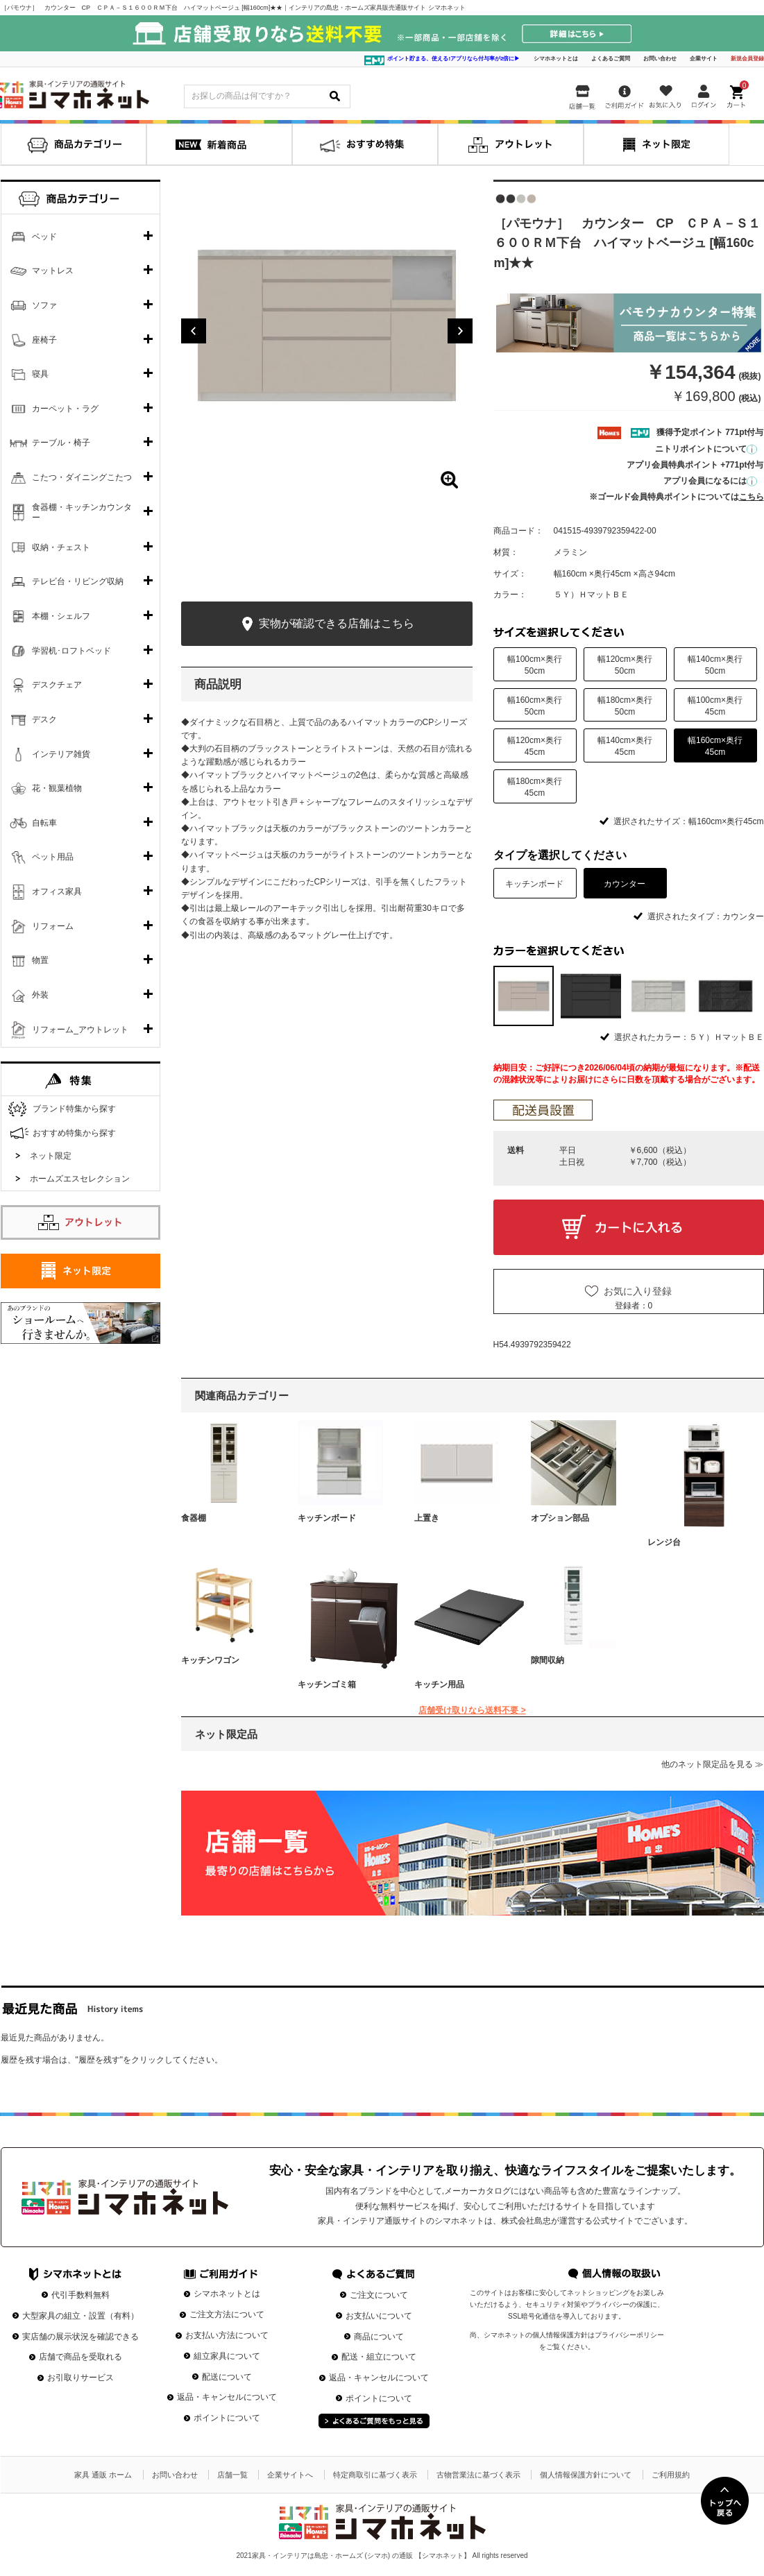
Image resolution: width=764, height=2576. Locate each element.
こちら (751, 497)
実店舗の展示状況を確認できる (80, 2337)
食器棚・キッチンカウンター (82, 512)
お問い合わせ (660, 59)
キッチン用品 (439, 1684)
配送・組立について (378, 2357)
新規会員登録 (747, 59)
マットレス (53, 270)
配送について (227, 2377)
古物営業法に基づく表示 (478, 2475)
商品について (379, 2337)
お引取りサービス (80, 2377)
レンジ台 (664, 1542)
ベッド (44, 236)
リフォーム (53, 926)
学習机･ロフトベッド (71, 651)
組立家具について (227, 2356)
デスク (44, 719)
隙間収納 (547, 1660)
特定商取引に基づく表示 (375, 2475)
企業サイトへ (290, 2475)
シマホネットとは (556, 59)
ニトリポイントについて (706, 449)
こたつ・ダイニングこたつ (82, 477)
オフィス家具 (57, 891)
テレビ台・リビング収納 (78, 581)
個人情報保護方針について (585, 2475)
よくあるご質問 (610, 59)
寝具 (40, 374)
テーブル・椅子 (61, 442)
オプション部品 (560, 1518)
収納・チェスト (61, 547)
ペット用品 (53, 857)
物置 (40, 960)
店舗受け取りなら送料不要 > (471, 1710)
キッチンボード (327, 1518)
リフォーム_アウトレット (80, 1029)
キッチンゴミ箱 (327, 1684)
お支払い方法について (227, 2335)
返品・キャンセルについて (227, 2397)
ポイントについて (227, 2418)
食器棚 (193, 1518)
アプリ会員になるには (710, 481)
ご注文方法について (226, 2314)
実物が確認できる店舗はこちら (326, 624)
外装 (40, 995)
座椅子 (44, 340)
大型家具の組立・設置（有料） (80, 2316)
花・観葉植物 (57, 788)
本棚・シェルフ (61, 616)
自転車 (44, 823)
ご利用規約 (671, 2475)
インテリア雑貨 (61, 754)
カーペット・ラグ (65, 408)
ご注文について (379, 2295)
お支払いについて (379, 2316)
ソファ (44, 305)
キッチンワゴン (210, 1660)
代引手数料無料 (80, 2295)
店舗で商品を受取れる (80, 2357)
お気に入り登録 (638, 1291)
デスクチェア (57, 685)
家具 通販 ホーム (103, 2475)
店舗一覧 (232, 2475)
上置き (426, 1518)
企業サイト (704, 59)
